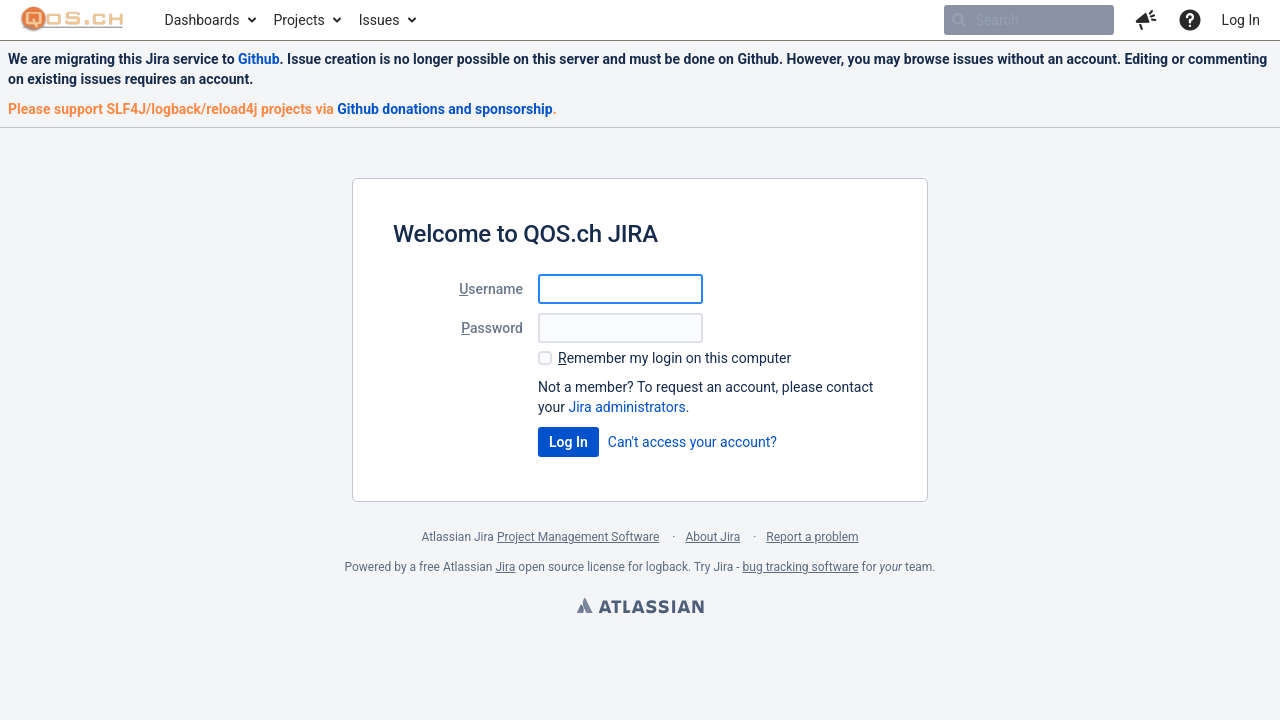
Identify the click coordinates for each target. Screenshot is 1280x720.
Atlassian (640, 608)
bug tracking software (801, 567)
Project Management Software (578, 537)
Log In (1241, 20)
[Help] (1190, 20)
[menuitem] (209, 20)
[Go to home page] (72, 20)
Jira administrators (626, 407)
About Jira (712, 537)
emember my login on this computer (674, 358)
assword (492, 328)
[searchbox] (1029, 20)
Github (259, 59)
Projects (298, 20)
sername (491, 289)
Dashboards (202, 20)
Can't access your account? (692, 442)
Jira (505, 567)
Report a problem (812, 537)
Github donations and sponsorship (444, 109)
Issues (379, 20)
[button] (1146, 20)
